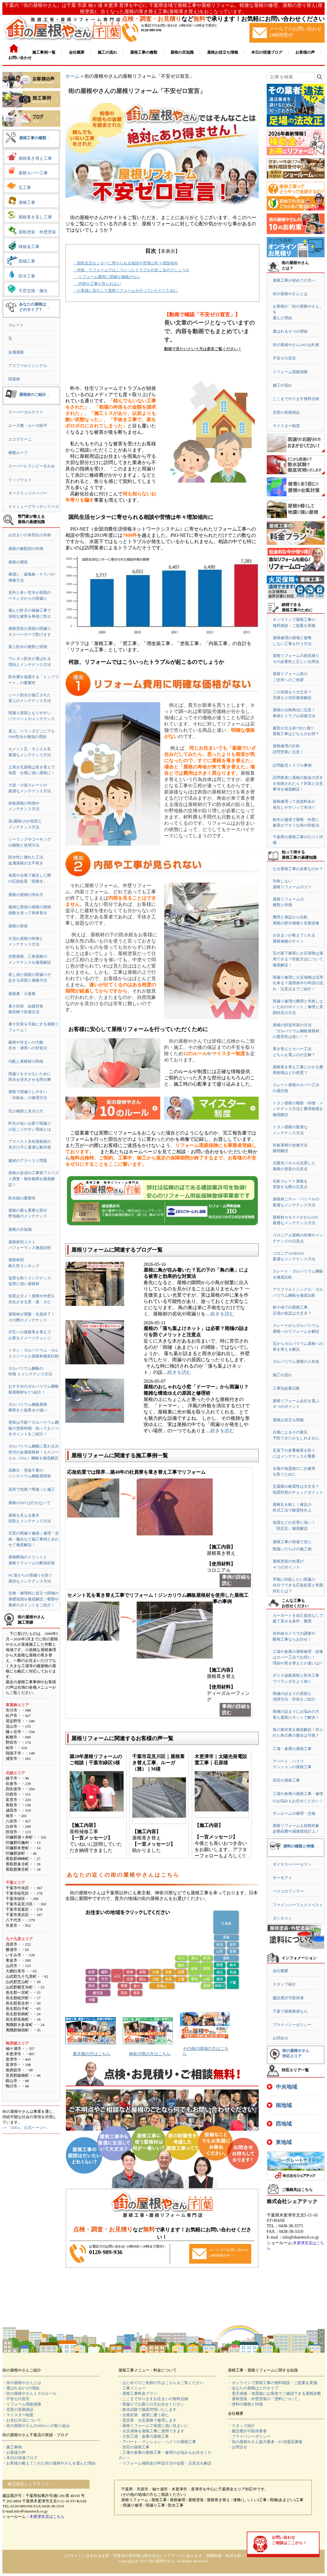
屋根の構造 (18, 562)
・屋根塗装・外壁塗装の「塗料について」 (265, 2399)
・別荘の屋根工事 (133, 2447)
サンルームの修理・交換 (294, 1813)
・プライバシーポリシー (249, 2436)
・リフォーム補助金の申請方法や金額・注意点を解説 (165, 2463)
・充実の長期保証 (17, 2409)
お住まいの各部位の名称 (29, 535)
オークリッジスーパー (27, 493)
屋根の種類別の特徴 (25, 548)
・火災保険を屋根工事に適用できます (151, 2431)
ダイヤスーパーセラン (292, 1864)
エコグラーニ (20, 439)
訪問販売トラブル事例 (292, 765)
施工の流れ (282, 385)
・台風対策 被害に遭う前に (143, 2415)
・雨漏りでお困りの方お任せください (151, 2404)
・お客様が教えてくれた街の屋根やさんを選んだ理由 (48, 2463)
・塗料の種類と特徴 (245, 2404)
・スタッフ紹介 (241, 2425)
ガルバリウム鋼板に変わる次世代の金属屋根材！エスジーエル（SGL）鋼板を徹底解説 (33, 1452)
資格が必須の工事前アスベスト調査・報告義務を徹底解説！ (33, 1179)
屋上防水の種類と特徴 (27, 646)
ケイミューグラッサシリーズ (33, 506)
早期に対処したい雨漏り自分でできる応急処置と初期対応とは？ (298, 1585)
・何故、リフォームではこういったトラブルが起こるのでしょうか (131, 270)
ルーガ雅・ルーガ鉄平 (27, 425)
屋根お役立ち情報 (288, 1420)
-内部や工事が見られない (97, 283)
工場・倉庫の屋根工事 (292, 1748)
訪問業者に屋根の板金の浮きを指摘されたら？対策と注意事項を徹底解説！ (298, 783)
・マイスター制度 (17, 2415)
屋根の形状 (18, 926)
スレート (16, 325)
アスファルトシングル (27, 365)
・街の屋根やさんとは (21, 2382)
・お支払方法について (21, 2420)
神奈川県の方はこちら (150, 2054)
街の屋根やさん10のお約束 (296, 344)
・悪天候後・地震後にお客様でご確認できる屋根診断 (274, 2393)
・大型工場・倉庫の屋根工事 (143, 2436)
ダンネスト (282, 1918)
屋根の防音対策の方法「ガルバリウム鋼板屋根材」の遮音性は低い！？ (298, 1031)
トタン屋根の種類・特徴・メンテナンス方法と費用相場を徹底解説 (298, 1109)
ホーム (72, 76)
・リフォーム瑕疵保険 (21, 2404)
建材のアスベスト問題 (27, 1160)
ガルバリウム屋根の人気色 (296, 1361)
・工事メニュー (132, 2388)
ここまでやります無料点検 (296, 398)
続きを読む (222, 1313)
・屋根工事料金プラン (137, 2393)
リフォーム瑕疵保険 (290, 372)
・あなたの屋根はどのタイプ (253, 2388)
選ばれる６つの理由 (290, 331)
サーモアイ (282, 1878)
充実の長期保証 (286, 412)
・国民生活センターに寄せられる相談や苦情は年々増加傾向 (125, 263)
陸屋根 (14, 379)
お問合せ (280, 2038)
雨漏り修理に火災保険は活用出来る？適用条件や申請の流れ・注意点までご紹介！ (298, 983)
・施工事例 (12, 2447)
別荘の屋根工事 (286, 1780)
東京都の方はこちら (91, 2054)
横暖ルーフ (18, 452)
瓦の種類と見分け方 (25, 1111)
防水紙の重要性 (22, 1198)
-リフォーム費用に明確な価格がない (106, 277)
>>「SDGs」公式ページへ (24, 2127)
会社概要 (280, 1971)
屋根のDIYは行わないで (29, 1503)
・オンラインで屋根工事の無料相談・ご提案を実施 (272, 2382)
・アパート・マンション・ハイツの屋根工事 (157, 2441)
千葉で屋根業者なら (290, 2011)
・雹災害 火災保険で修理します (147, 2420)
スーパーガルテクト (25, 412)
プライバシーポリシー (292, 2024)
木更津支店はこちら (47, 2516)
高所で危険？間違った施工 (31, 1489)
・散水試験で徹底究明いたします (147, 2409)
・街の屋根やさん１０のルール (29, 2393)
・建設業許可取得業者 (247, 2431)
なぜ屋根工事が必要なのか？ (298, 869)
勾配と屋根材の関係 (25, 1061)
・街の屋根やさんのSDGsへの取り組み (36, 2425)
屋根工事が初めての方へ (294, 280)
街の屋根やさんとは (290, 294)
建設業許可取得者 (288, 1998)
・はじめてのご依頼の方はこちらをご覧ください (161, 2382)
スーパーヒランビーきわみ (31, 466)
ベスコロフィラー (288, 1891)
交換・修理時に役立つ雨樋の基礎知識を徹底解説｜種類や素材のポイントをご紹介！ (33, 1599)
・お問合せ (237, 2447)
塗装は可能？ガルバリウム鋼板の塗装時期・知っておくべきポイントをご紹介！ (33, 1428)
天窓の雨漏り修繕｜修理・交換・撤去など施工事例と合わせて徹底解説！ (33, 1539)
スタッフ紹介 (284, 1984)
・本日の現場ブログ (19, 2458)
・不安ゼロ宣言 (16, 2399)
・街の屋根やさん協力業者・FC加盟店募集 (265, 2441)
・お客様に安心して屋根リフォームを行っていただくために (125, 290)
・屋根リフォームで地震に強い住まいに (153, 2425)
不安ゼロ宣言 (284, 358)
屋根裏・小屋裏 (22, 993)
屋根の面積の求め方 (25, 894)
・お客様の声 (14, 2452)
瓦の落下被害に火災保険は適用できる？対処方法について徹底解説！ (298, 959)
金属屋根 (16, 352)
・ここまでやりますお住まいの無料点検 (153, 2399)
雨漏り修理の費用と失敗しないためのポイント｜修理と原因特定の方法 (298, 1007)
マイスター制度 (286, 426)
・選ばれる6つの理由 (20, 2388)
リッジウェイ (20, 480)
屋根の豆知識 (20, 1229)
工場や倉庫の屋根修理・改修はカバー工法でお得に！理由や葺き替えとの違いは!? (298, 1657)
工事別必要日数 (286, 1388)
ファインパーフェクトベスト (298, 1905)
